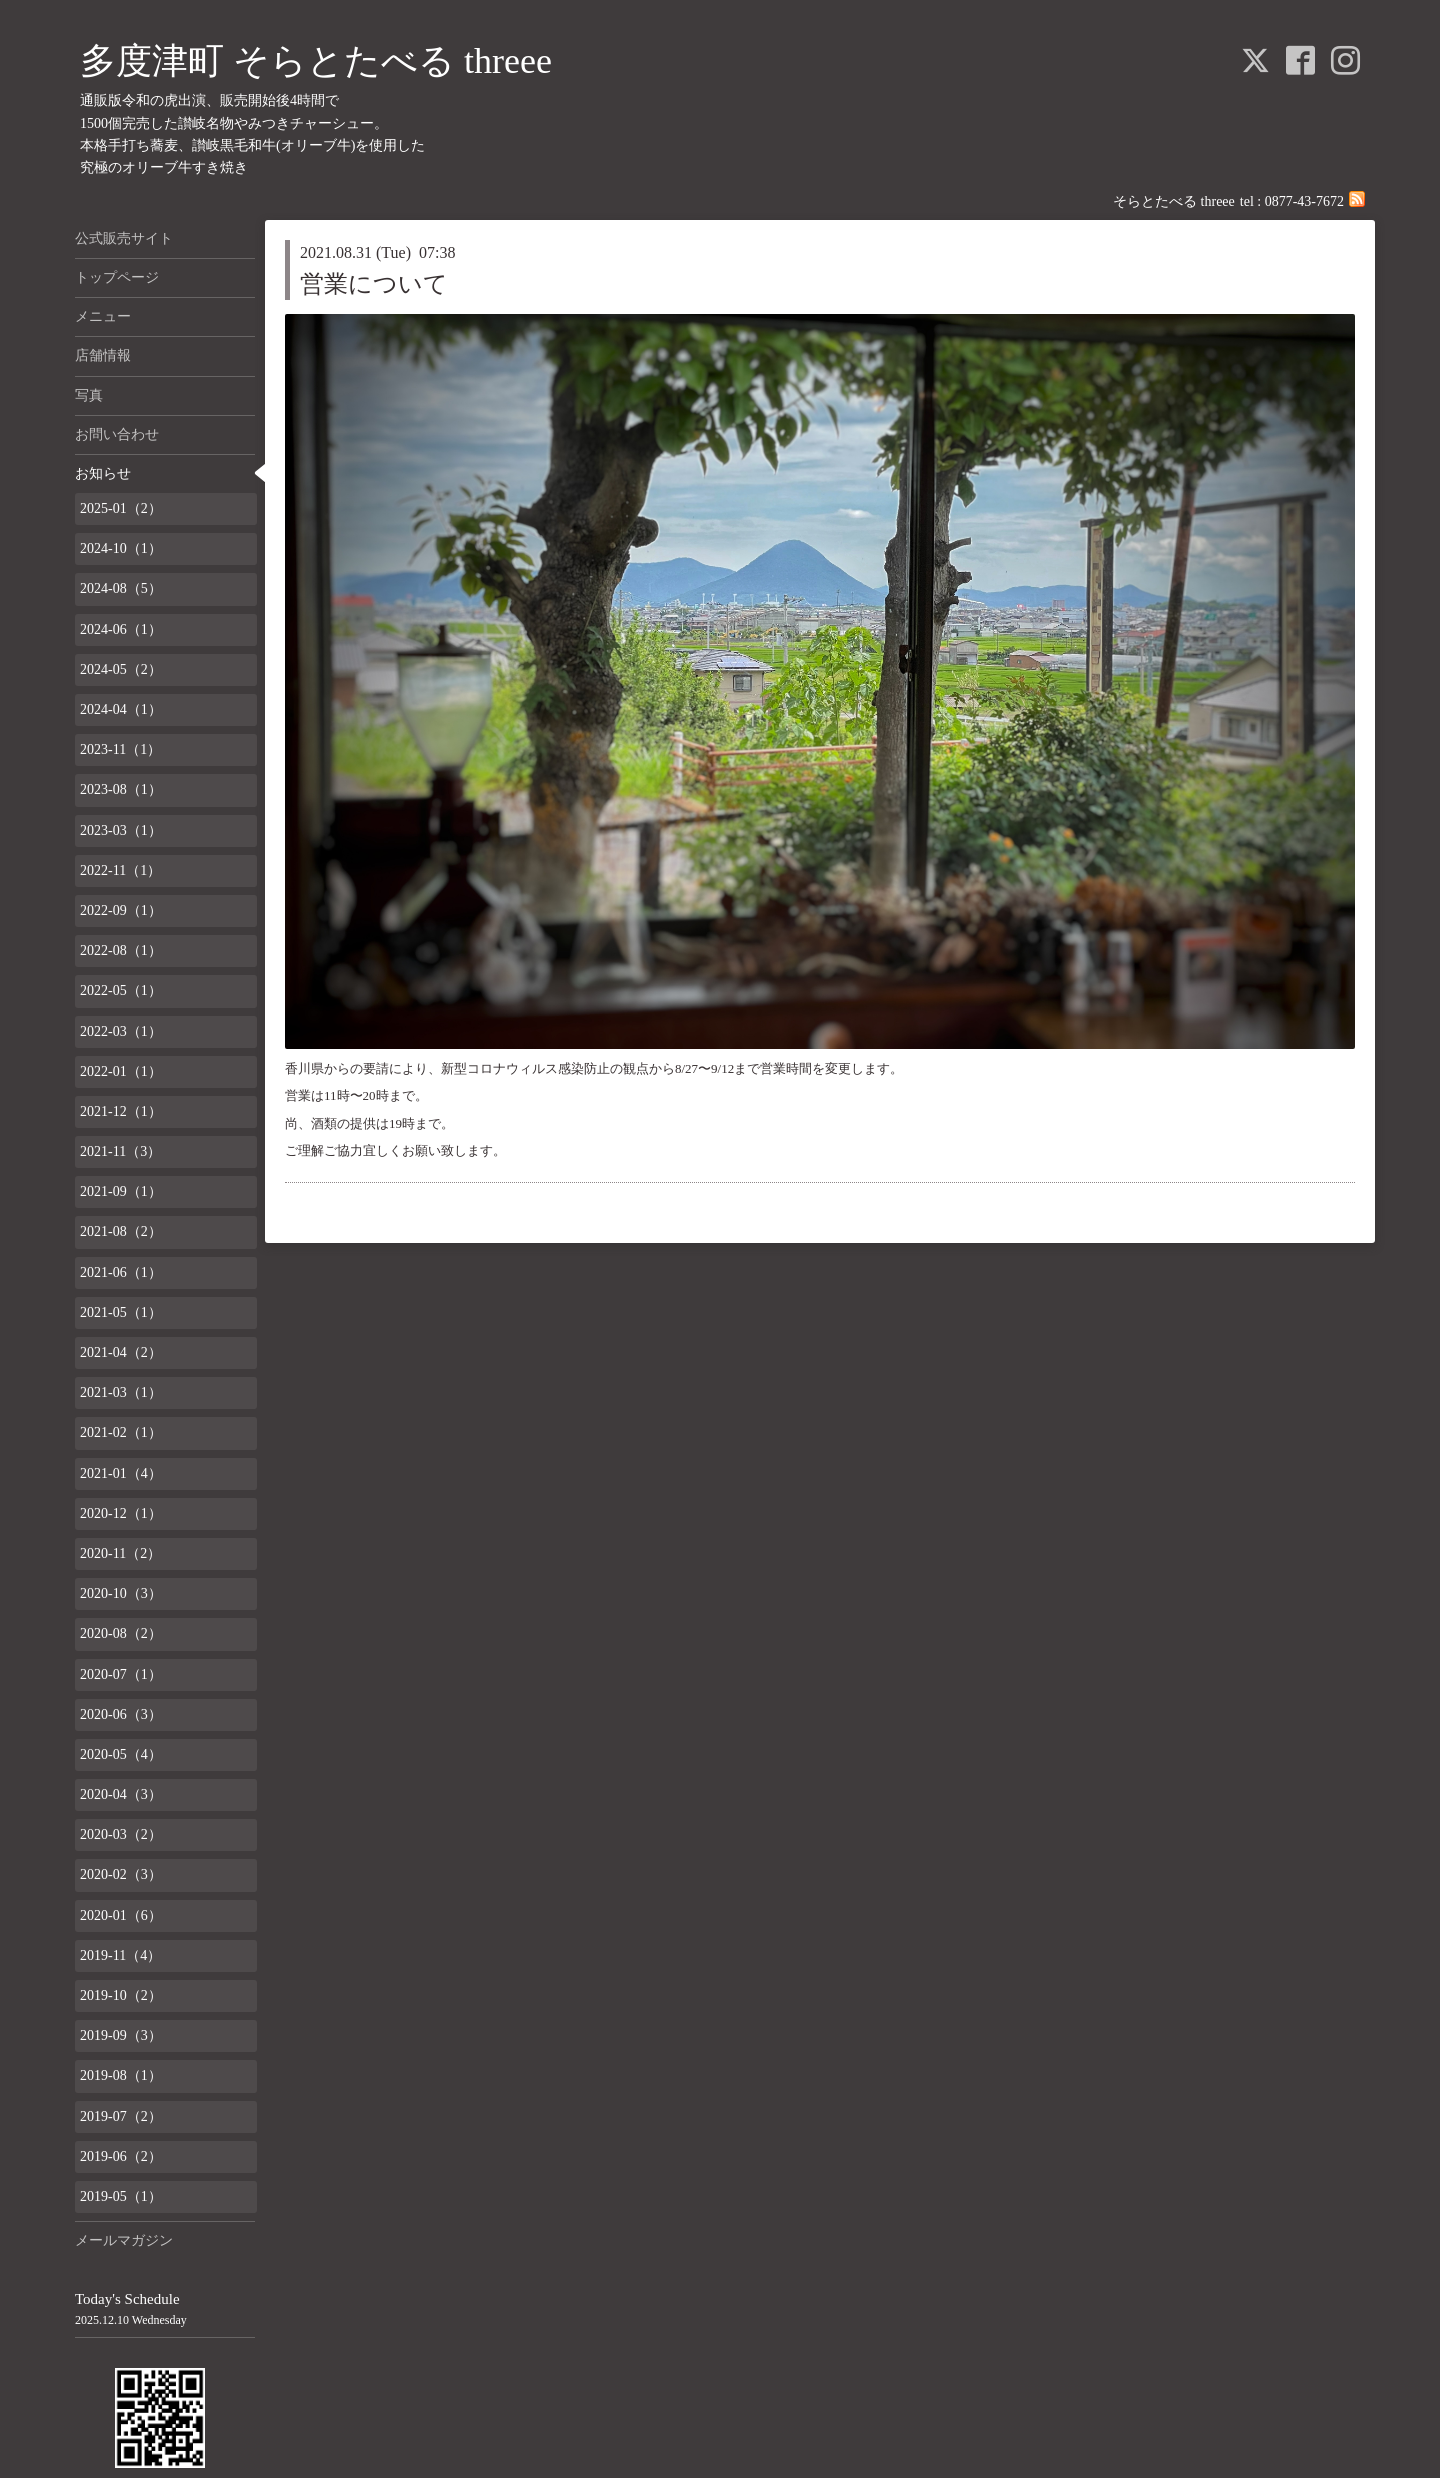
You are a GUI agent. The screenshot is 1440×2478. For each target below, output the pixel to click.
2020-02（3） (121, 1874)
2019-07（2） (121, 2116)
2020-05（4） (121, 1754)
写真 (89, 395)
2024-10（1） (121, 548)
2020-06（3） (121, 1714)
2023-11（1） (120, 749)
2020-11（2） (120, 1553)
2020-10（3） (121, 1593)
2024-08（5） (121, 588)
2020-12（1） (121, 1513)
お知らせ (103, 473)
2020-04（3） (121, 1794)
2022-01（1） (121, 1071)
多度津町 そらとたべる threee (316, 61)
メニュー (103, 316)
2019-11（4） (120, 1955)
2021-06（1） (121, 1272)
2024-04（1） (121, 709)
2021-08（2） (121, 1231)
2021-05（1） (121, 1312)
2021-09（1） (121, 1191)
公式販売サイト (124, 238)
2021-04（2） (121, 1352)
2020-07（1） (121, 1674)
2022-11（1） (120, 870)
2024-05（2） (121, 669)
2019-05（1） (121, 2196)
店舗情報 (103, 355)
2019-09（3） (121, 2035)
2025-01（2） (121, 508)
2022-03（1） (121, 1031)
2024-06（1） (121, 629)
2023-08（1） (121, 789)
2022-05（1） (121, 990)
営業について (374, 284)
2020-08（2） (121, 1633)
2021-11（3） (120, 1151)
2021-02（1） (121, 1432)
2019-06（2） (121, 2156)
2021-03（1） (121, 1392)
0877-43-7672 (1304, 201)
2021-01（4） (121, 1473)
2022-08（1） (121, 950)
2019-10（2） (121, 1995)
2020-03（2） (121, 1834)
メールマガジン (124, 2240)
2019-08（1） (121, 2075)
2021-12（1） (121, 1111)
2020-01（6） (121, 1915)
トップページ (117, 277)
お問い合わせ (117, 434)
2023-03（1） (121, 830)
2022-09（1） (121, 910)
